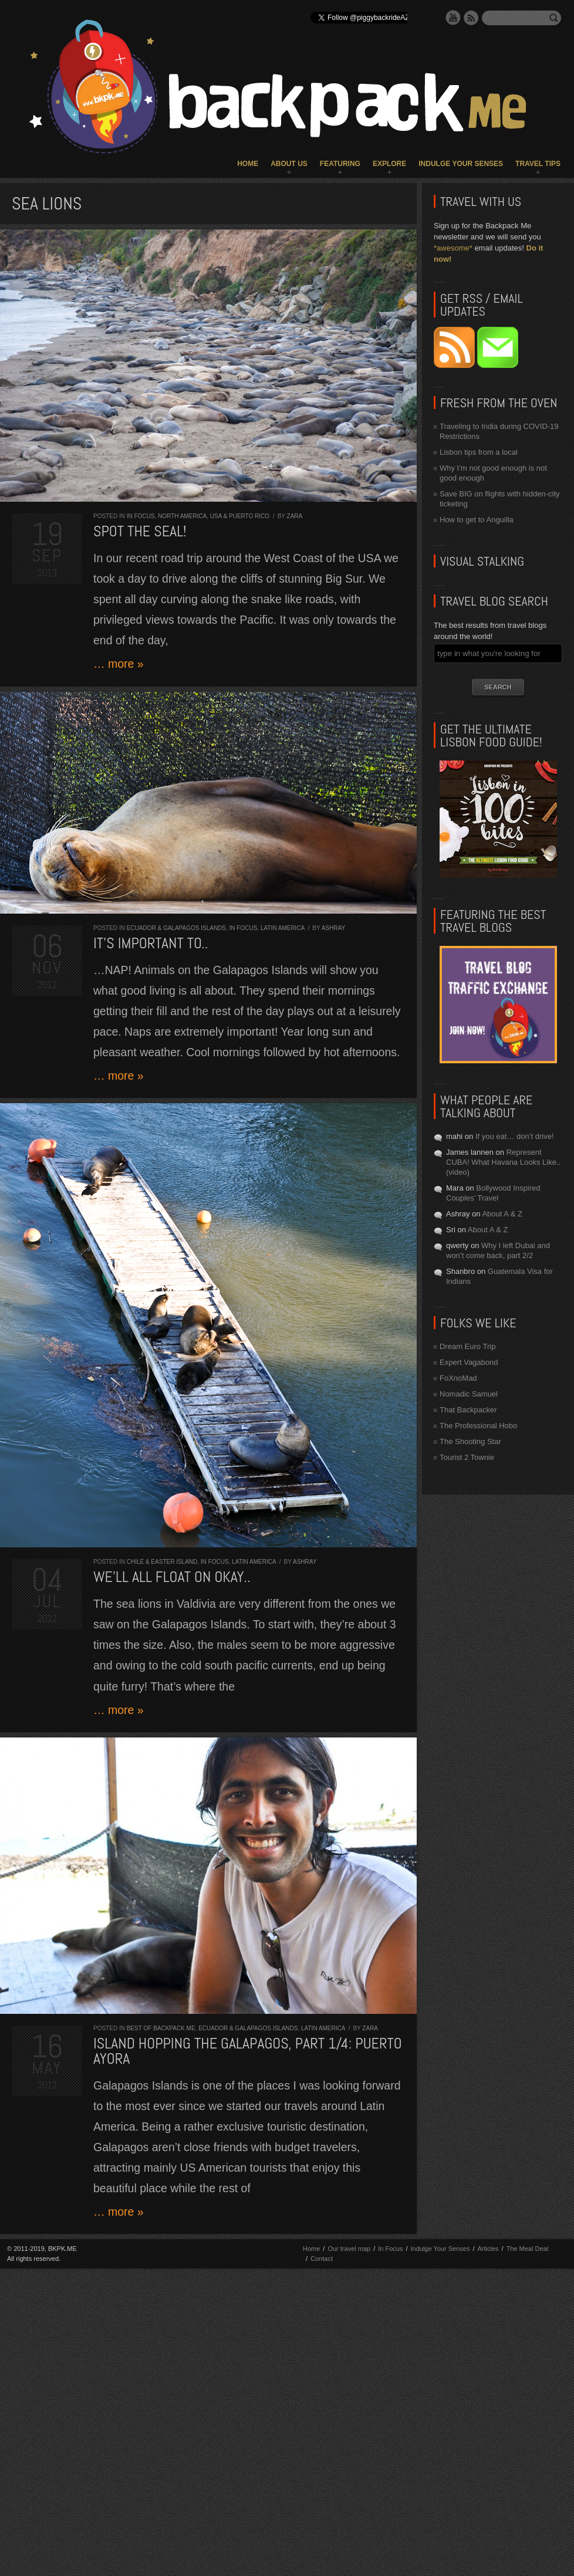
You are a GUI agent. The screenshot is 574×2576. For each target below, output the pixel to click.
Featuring (340, 164)
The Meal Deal (528, 2248)
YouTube (453, 17)
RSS (471, 17)
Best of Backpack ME (161, 2028)
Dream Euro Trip (467, 1346)
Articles (487, 2248)
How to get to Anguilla (477, 519)
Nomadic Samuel (469, 1394)
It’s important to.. (150, 943)
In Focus (141, 516)
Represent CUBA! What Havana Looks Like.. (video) (503, 1162)
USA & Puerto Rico (239, 516)
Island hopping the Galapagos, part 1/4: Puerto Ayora (247, 2051)
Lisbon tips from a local (479, 452)
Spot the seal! (140, 531)
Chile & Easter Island (162, 1562)
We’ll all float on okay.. (172, 1577)
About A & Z (502, 1213)
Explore (389, 164)
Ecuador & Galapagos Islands (176, 928)
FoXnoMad (458, 1378)
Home (247, 164)
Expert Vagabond (469, 1362)
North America (182, 516)
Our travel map (348, 2248)
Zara (295, 516)
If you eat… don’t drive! (514, 1136)
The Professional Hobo (478, 1425)
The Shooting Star (470, 1441)
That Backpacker (468, 1409)
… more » (118, 663)
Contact (321, 2258)
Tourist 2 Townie (467, 1457)
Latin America (283, 928)
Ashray (333, 928)
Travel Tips (538, 164)
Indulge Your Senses (460, 164)
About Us (289, 164)
